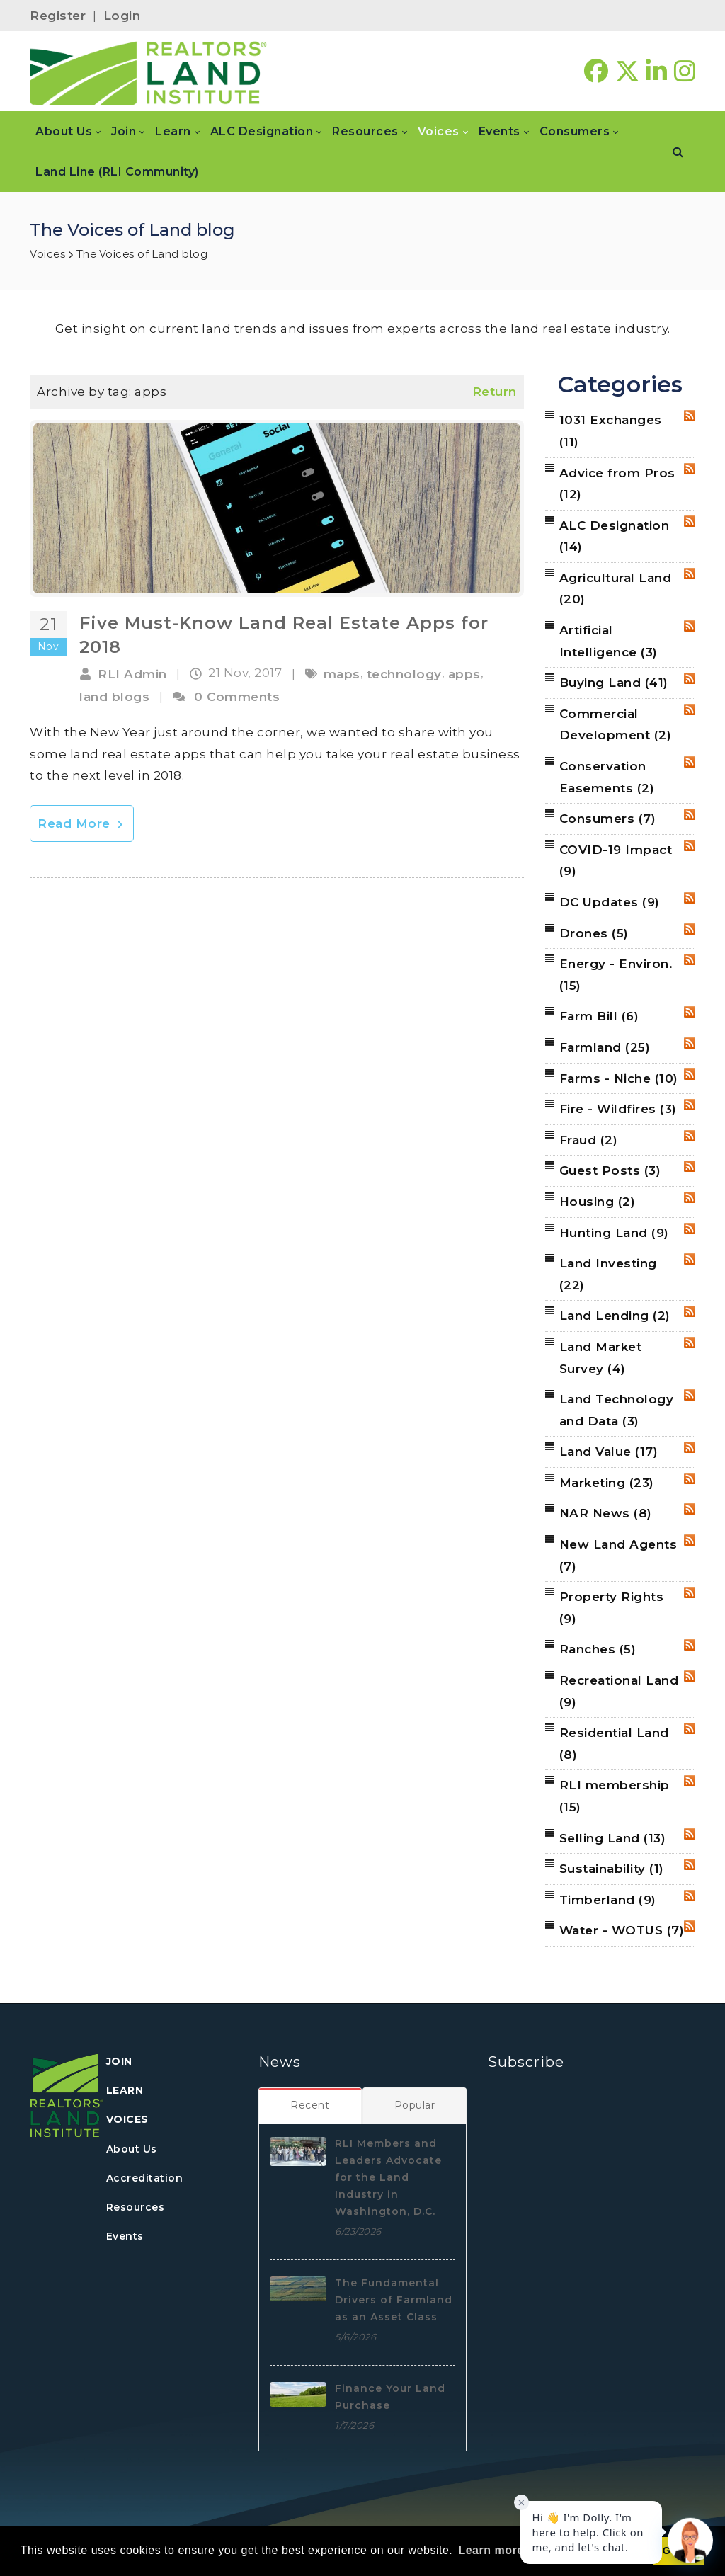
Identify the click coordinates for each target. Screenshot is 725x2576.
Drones (594, 933)
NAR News (605, 1513)
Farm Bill (599, 1016)
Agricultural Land (615, 589)
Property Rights (611, 1608)
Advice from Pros (617, 484)
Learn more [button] (490, 2550)
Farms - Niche (618, 1078)
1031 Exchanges (610, 431)
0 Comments (237, 697)
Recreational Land (619, 1691)
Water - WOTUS (622, 1930)
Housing (597, 1202)
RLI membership (614, 1796)
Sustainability (611, 1869)
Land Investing (608, 1274)
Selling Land (612, 1838)
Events (125, 2236)
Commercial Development (615, 725)
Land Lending (614, 1316)
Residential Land (614, 1744)
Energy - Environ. (616, 975)
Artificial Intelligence (608, 641)
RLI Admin (132, 674)
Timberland (607, 1900)
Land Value (608, 1451)
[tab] (310, 2105)
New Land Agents (618, 1555)
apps (464, 674)
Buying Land (613, 683)
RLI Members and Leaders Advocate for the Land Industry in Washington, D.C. (388, 2177)
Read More (82, 823)
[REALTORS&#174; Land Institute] (148, 71)
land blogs (114, 697)
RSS (689, 415)
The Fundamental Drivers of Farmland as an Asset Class (393, 2299)
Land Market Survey (600, 1358)
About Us (131, 2149)
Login (122, 15)
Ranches (597, 1649)
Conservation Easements (607, 777)
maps (342, 674)
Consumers (607, 818)
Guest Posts (610, 1170)
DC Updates (609, 902)
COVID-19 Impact (616, 861)
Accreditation (144, 2178)
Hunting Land (614, 1233)
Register (58, 15)
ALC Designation (614, 536)
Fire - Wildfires (618, 1109)
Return (494, 391)
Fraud (588, 1140)
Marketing (606, 1483)
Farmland (605, 1047)
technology (404, 674)
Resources (135, 2207)
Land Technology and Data (616, 1410)
